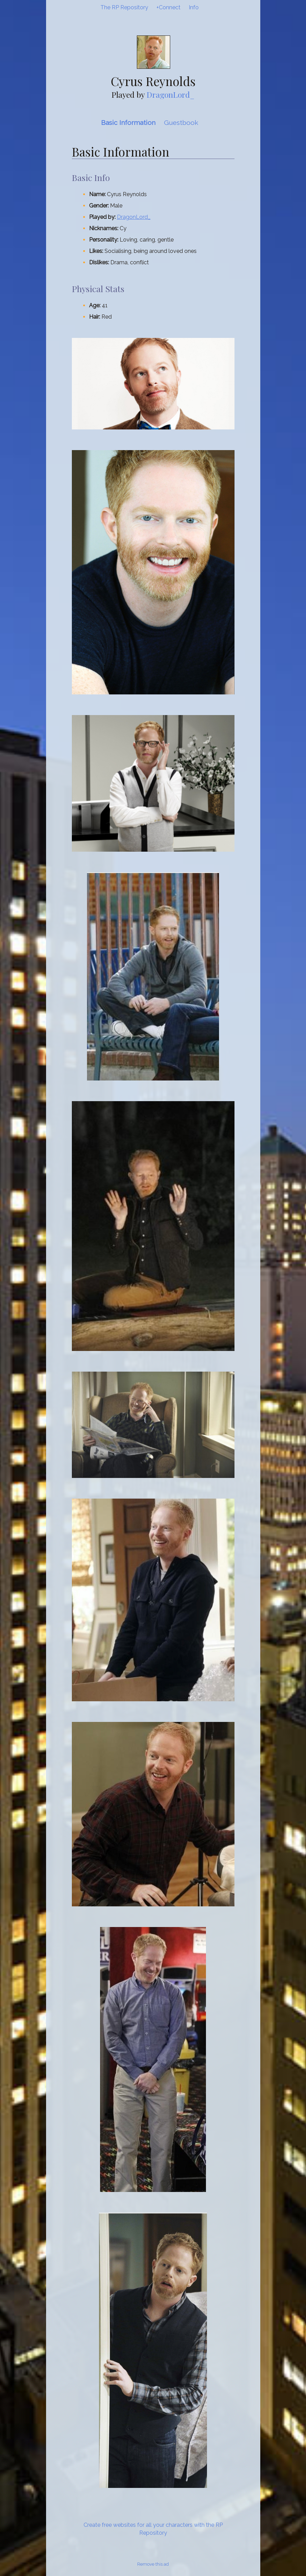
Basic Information (128, 122)
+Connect (168, 7)
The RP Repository (124, 7)
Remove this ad (153, 2564)
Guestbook (181, 122)
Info (194, 7)
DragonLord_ (170, 94)
